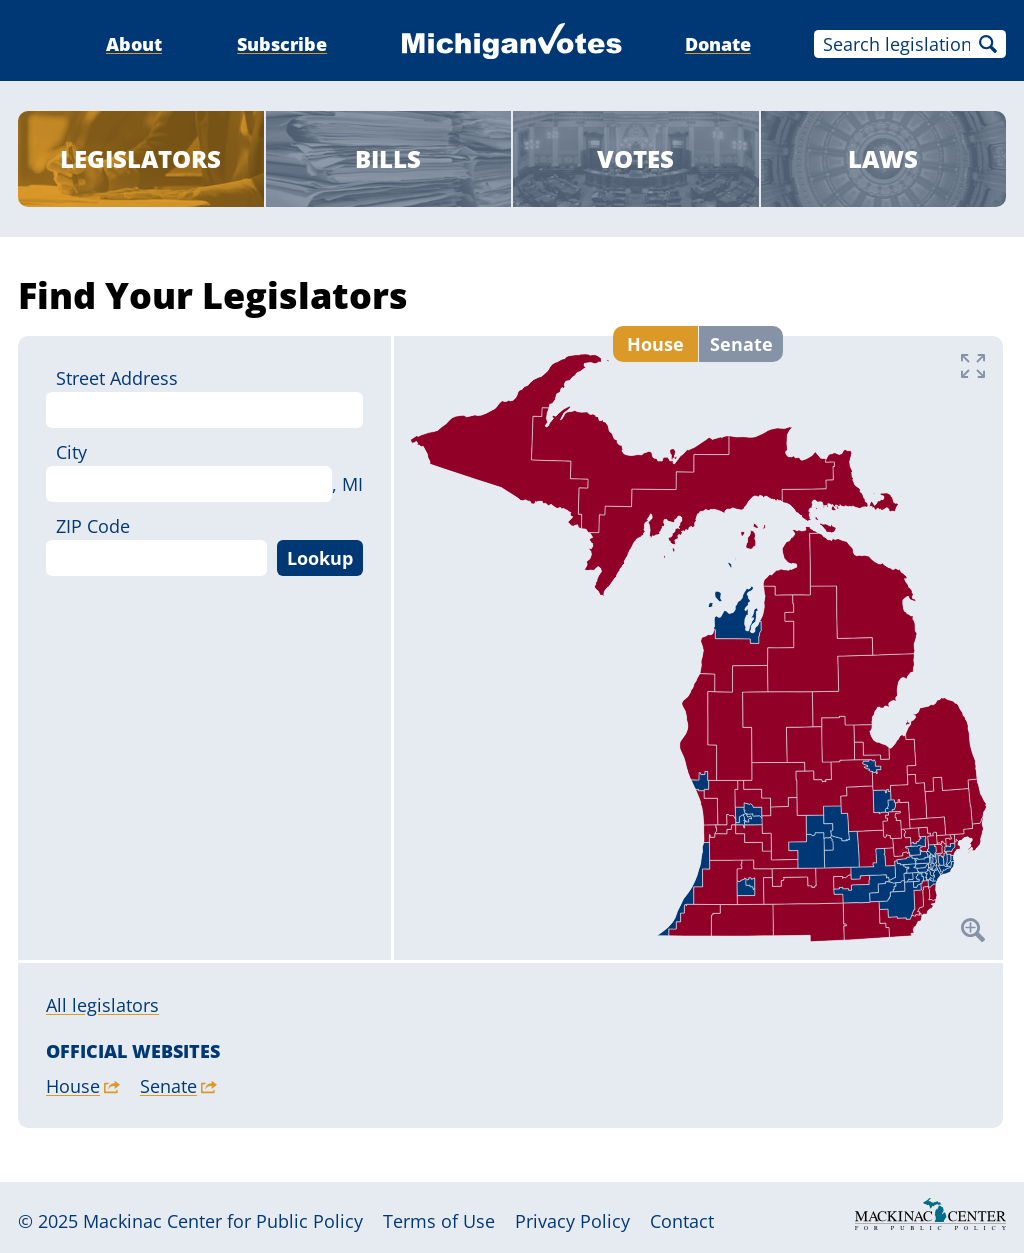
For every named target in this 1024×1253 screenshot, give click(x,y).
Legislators (140, 158)
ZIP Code (93, 526)
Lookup (320, 558)
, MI (347, 484)
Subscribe (282, 44)
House (655, 336)
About (134, 44)
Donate (718, 44)
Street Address (117, 378)
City (71, 452)
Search (988, 44)
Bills (388, 158)
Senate (741, 336)
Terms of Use (439, 1221)
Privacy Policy (572, 1221)
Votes (635, 158)
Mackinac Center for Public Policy (223, 1221)
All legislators (102, 1005)
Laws (883, 158)
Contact (682, 1221)
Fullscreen (973, 366)
